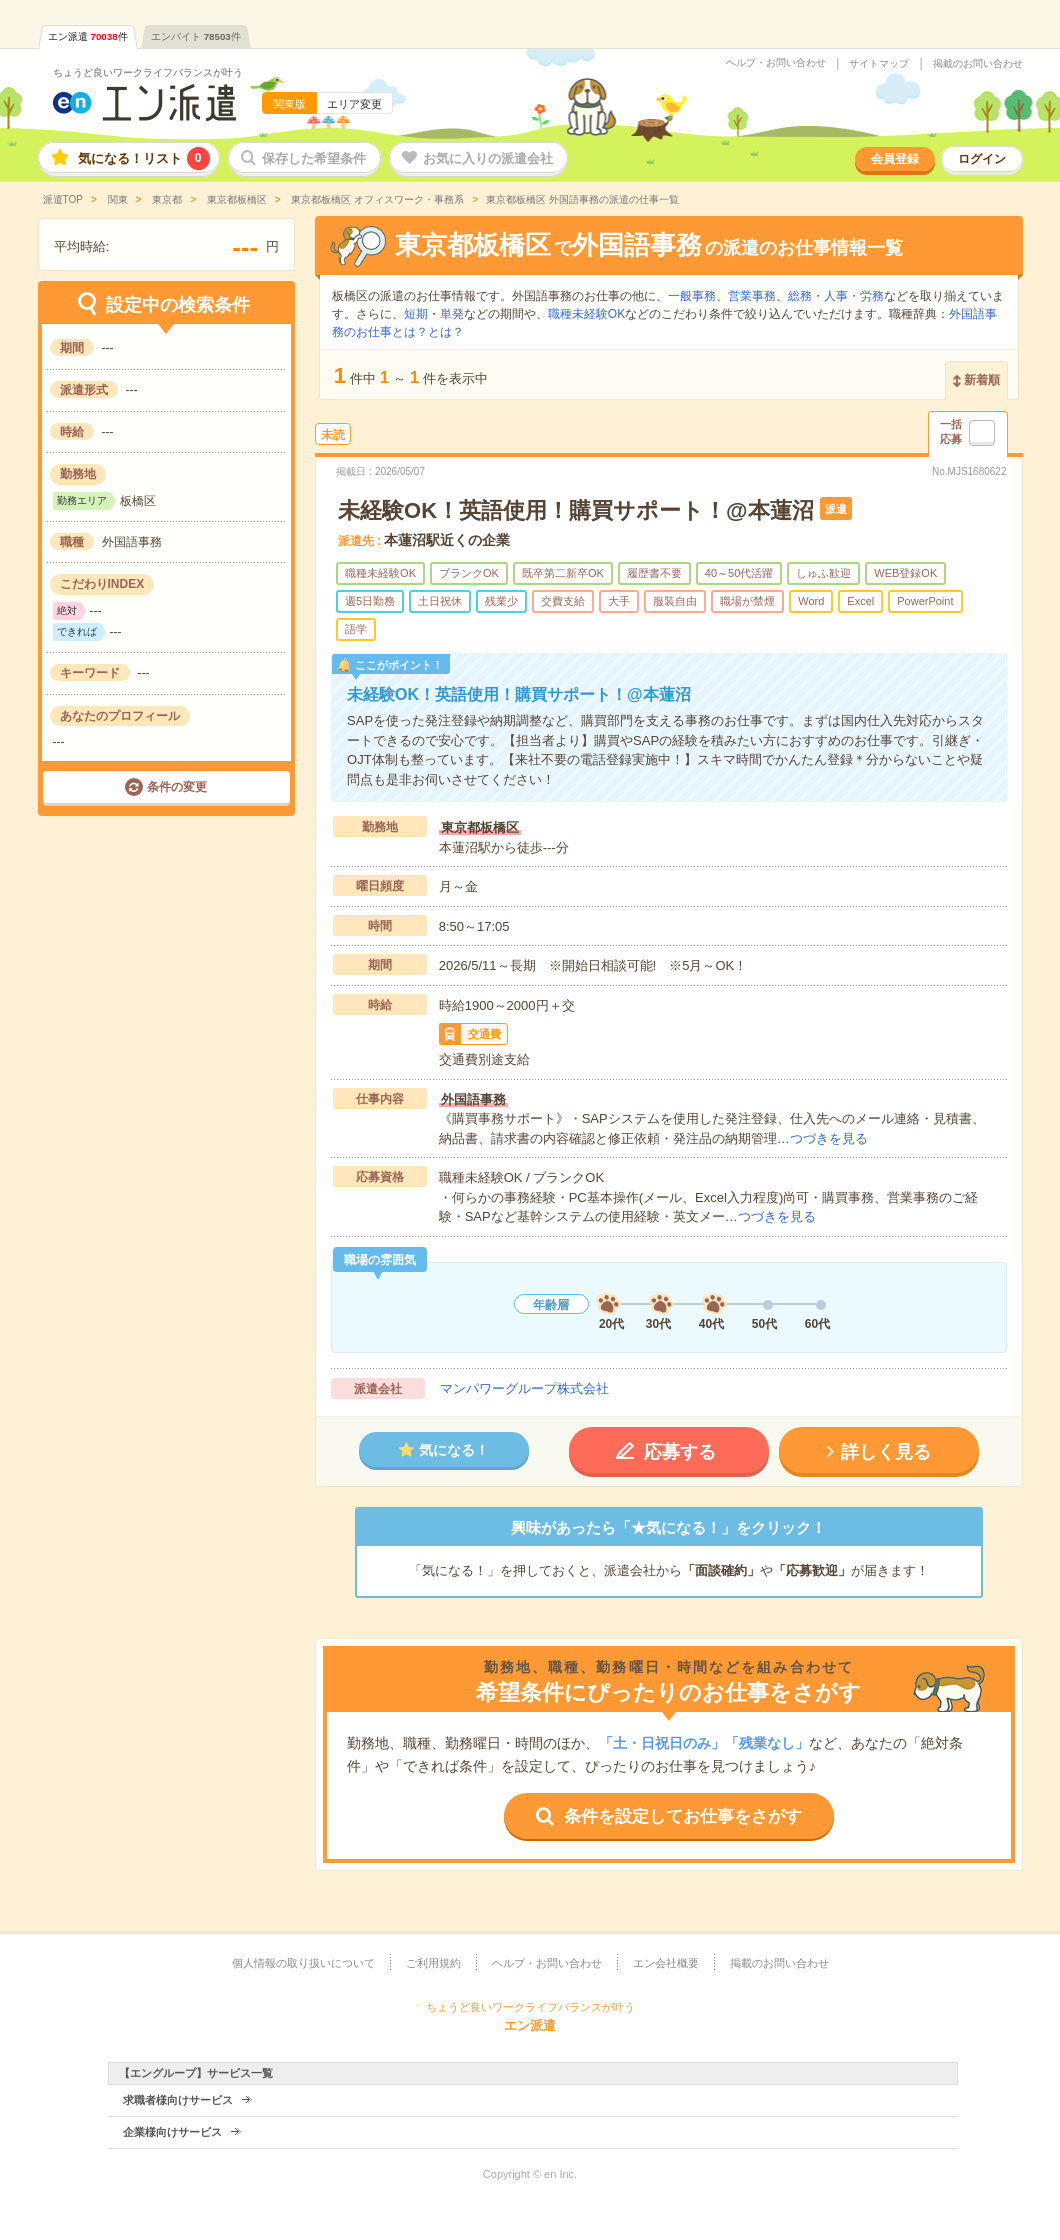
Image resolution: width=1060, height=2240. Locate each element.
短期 (416, 314)
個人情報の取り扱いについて (303, 1963)
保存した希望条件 (314, 158)
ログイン (982, 159)
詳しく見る (886, 1452)
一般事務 (692, 296)
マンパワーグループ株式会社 (524, 1388)
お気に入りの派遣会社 (488, 158)
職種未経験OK (586, 314)
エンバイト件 (196, 36)
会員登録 (895, 159)
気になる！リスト (144, 158)
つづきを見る (829, 1138)
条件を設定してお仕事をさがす (683, 1816)
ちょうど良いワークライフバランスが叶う (148, 72)
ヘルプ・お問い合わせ (776, 63)
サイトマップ (879, 64)
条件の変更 (177, 787)
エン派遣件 (88, 36)
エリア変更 (354, 104)
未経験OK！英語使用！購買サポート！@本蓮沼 (575, 510)
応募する (680, 1452)
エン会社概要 (666, 1963)
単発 (452, 314)
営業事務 (752, 296)
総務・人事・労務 (836, 296)
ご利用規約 (433, 1963)
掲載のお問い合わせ (978, 64)
